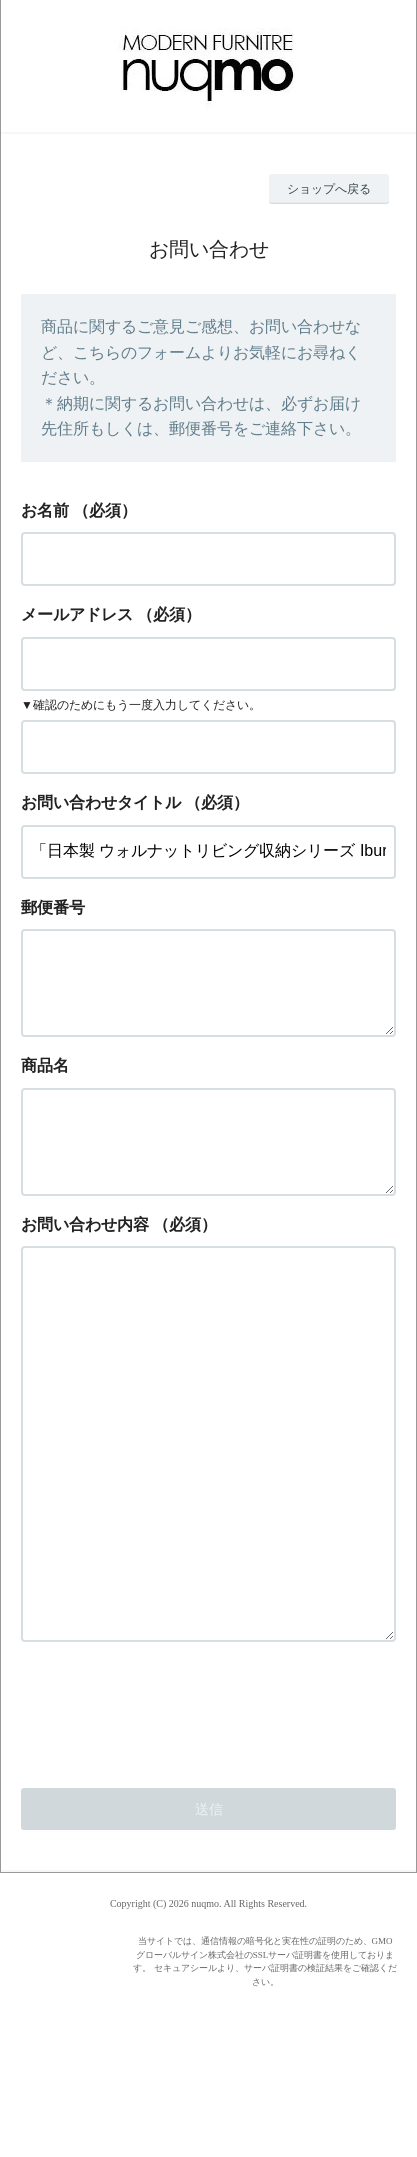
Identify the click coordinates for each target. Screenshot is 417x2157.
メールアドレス (77, 614)
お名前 (45, 510)
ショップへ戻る (329, 189)
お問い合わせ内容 (85, 1256)
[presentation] (173, 1821)
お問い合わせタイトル (101, 802)
